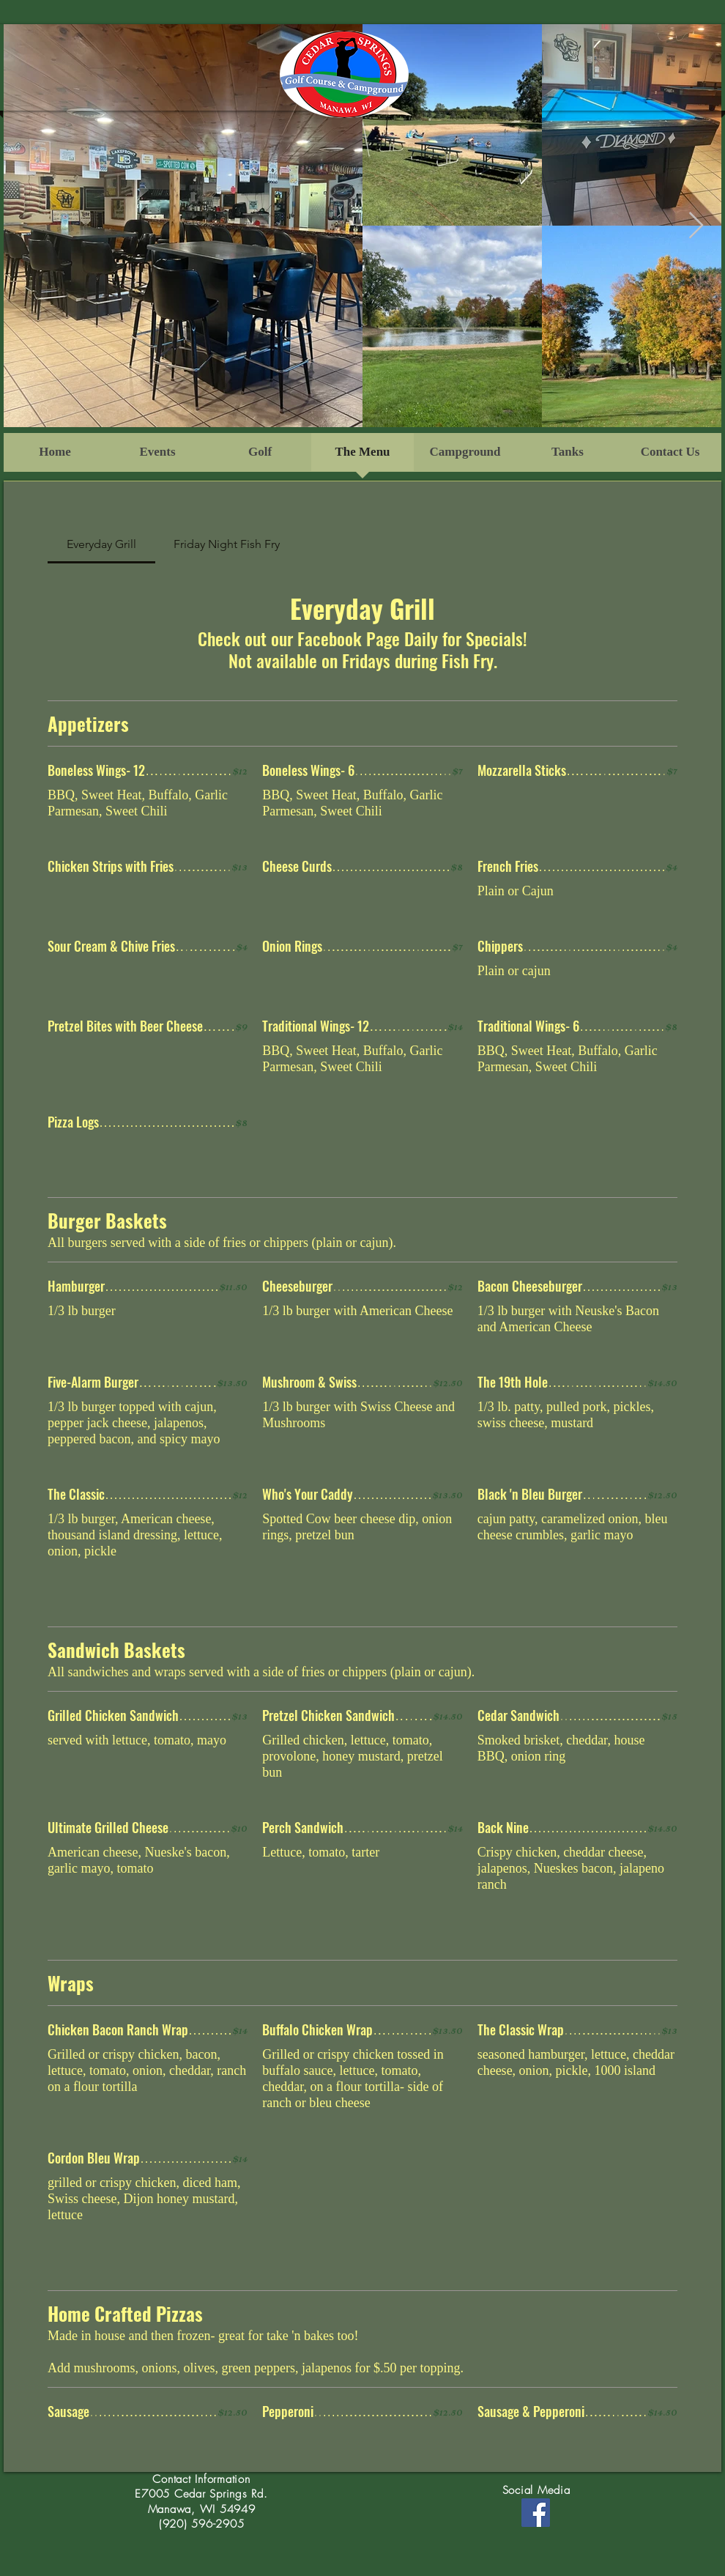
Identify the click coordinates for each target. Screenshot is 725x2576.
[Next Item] (696, 226)
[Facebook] (535, 2512)
